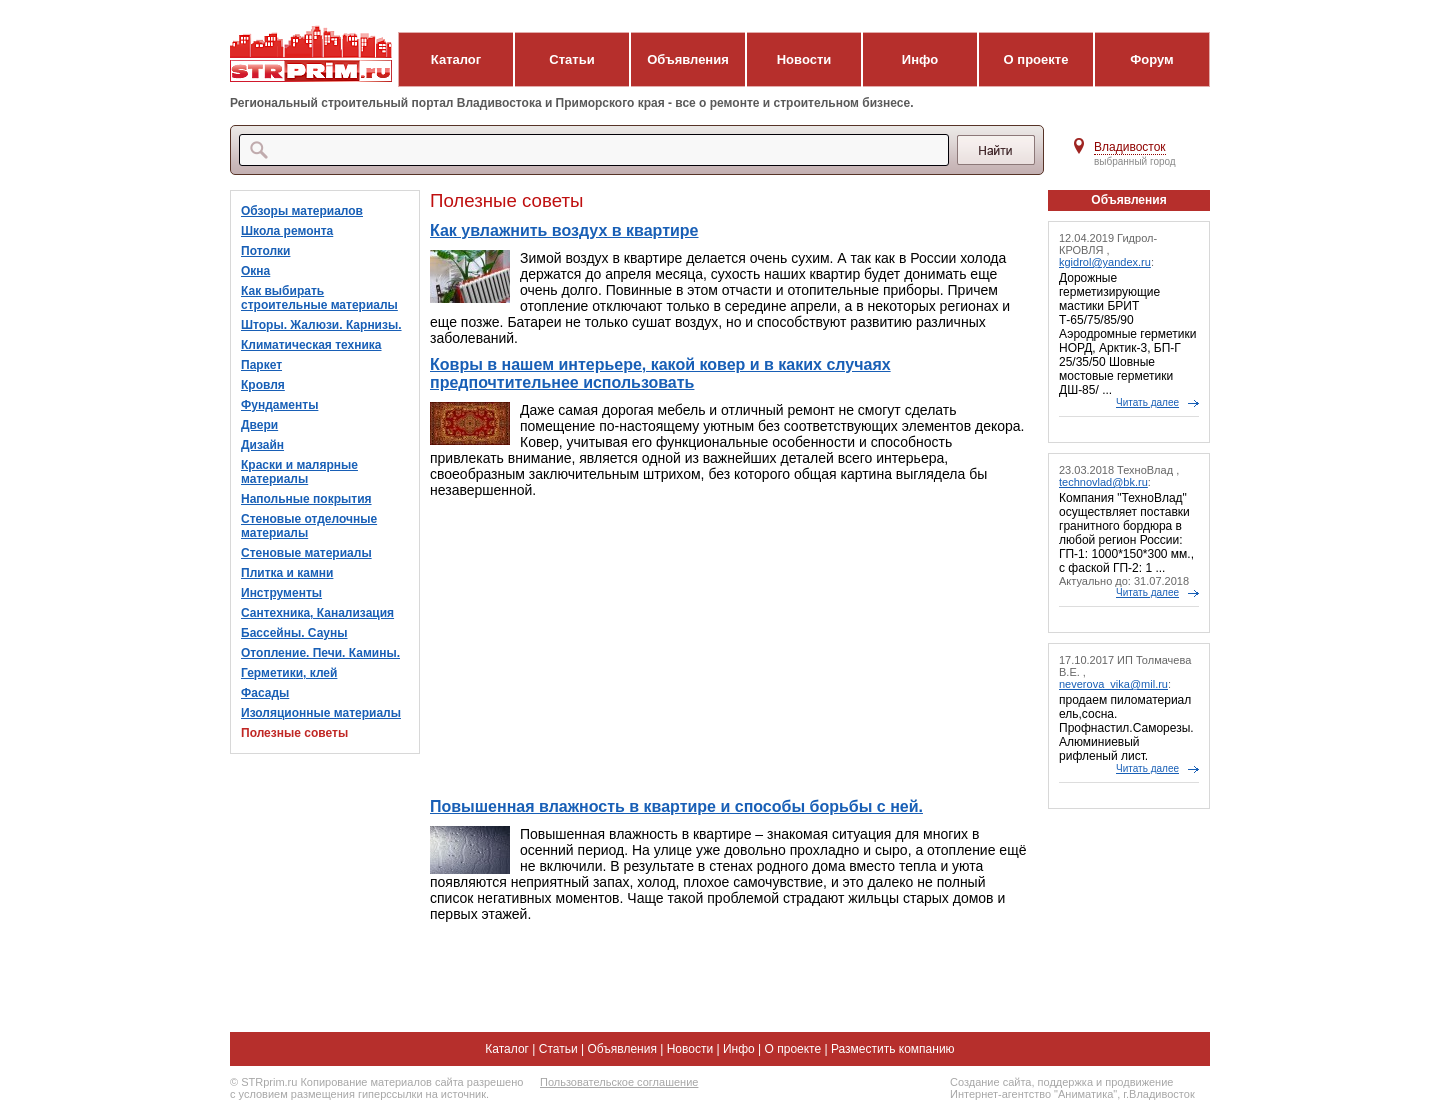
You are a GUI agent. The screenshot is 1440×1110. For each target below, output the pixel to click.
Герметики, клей (289, 673)
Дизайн (262, 445)
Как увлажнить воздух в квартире (564, 230)
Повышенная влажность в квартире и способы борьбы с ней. (676, 806)
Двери (259, 425)
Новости (804, 59)
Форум (1151, 59)
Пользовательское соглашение (619, 1082)
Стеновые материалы (306, 553)
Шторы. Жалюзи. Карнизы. (321, 325)
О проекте (1036, 59)
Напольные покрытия (306, 499)
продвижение (1139, 1082)
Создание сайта (990, 1082)
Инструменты (281, 593)
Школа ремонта (287, 231)
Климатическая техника (311, 345)
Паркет (261, 365)
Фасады (265, 693)
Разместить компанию (893, 1049)
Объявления (688, 59)
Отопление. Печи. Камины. (320, 653)
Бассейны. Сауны (294, 633)
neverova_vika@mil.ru (1113, 684)
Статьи (571, 59)
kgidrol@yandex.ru (1105, 262)
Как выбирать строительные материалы (319, 298)
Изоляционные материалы (321, 713)
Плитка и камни (287, 573)
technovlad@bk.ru (1103, 482)
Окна (255, 271)
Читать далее (1147, 402)
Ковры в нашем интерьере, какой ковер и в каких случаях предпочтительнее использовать (660, 373)
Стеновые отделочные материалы (309, 526)
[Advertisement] (729, 648)
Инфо (920, 59)
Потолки (265, 251)
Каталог (456, 59)
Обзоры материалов (302, 211)
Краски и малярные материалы (299, 472)
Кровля (263, 385)
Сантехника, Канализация (317, 613)
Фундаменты (279, 405)
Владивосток (1130, 147)
